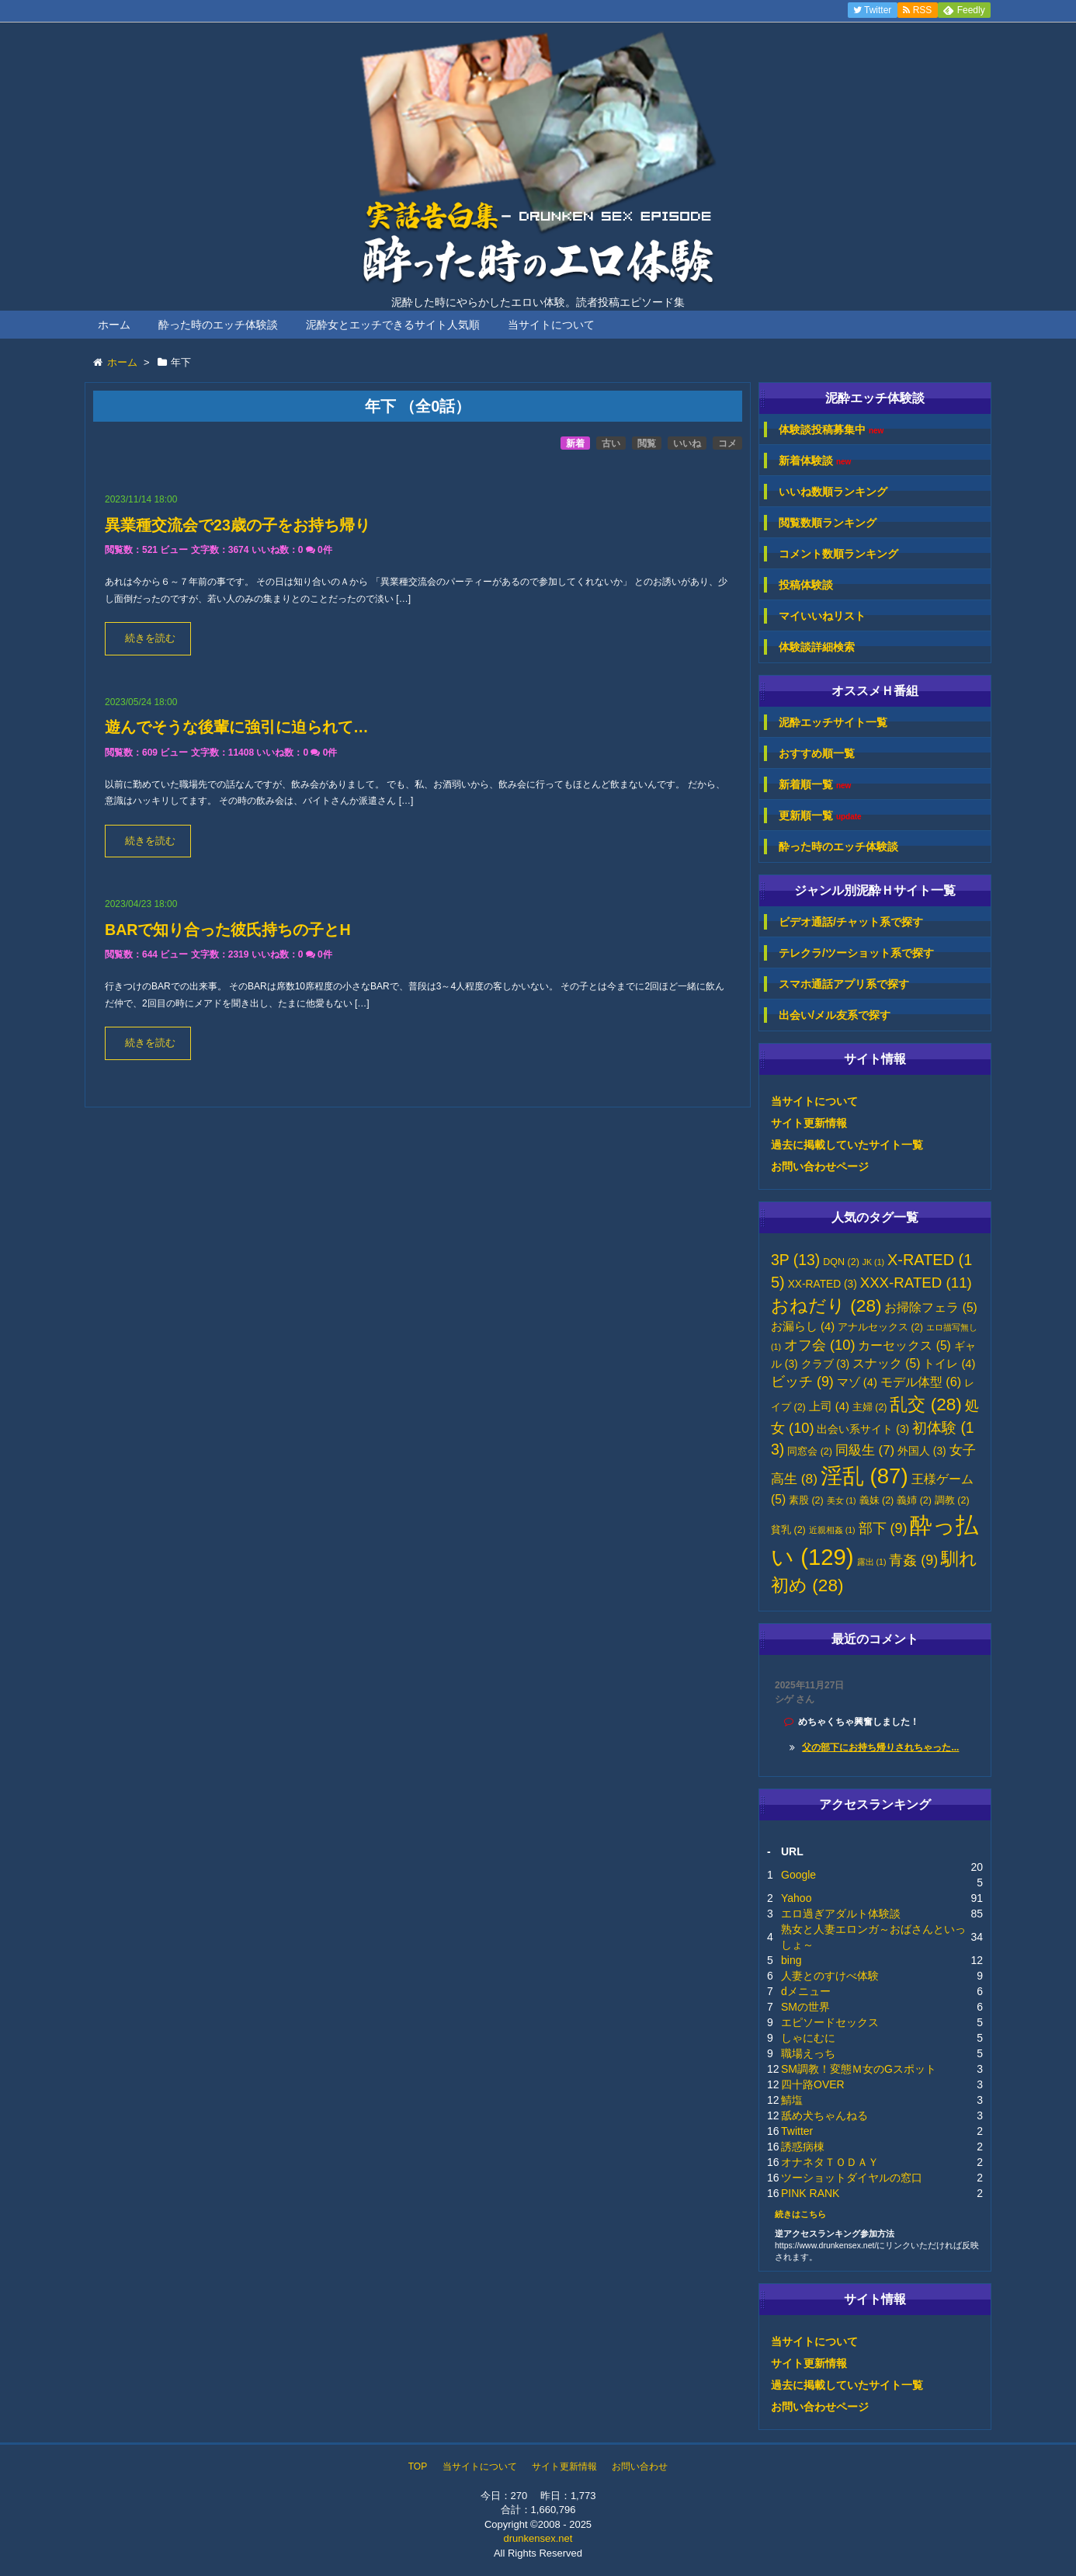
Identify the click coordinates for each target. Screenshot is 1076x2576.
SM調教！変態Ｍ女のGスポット (858, 2069)
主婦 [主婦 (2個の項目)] (869, 1407)
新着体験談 (815, 461)
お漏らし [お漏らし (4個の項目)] (803, 1326)
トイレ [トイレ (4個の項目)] (949, 1364)
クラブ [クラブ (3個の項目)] (825, 1364)
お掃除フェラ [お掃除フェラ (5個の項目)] (930, 1307)
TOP (417, 2466)
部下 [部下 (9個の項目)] (883, 1528)
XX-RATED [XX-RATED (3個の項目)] (822, 1284)
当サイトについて (551, 324)
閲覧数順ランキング (827, 522)
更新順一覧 (820, 816)
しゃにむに (808, 2038)
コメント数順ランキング (838, 553)
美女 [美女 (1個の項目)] (841, 1500)
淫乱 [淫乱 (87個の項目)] (864, 1476)
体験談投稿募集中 (831, 430)
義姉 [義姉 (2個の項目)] (914, 1500)
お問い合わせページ (820, 1166)
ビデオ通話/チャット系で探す (851, 921)
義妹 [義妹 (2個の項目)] (876, 1500)
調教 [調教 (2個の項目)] (952, 1500)
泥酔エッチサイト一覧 (833, 722)
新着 (575, 443)
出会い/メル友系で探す (834, 1015)
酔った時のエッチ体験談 (218, 324)
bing (791, 1960)
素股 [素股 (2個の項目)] (806, 1500)
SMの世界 (805, 2007)
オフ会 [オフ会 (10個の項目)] (820, 1345)
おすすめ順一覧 (817, 753)
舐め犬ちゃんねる (824, 2115)
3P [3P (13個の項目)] (795, 1259)
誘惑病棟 (802, 2146)
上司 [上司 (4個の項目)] (829, 1406)
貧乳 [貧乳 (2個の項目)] (788, 1529)
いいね (687, 443)
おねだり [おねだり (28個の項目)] (826, 1306)
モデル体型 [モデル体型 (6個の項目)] (921, 1382)
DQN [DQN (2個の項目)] (841, 1262)
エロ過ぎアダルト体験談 (841, 1913)
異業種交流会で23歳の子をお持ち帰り (237, 525)
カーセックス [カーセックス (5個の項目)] (904, 1345)
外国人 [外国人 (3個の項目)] (921, 1451)
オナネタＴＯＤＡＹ (830, 2162)
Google (798, 1875)
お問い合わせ (640, 2466)
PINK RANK (810, 2193)
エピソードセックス (830, 2022)
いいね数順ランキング (833, 491)
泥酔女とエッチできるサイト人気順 (393, 324)
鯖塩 (792, 2100)
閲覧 (646, 443)
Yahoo (796, 1898)
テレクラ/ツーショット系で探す (856, 952)
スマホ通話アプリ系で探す (844, 984)
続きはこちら (800, 2214)
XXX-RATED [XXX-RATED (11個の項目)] (916, 1282)
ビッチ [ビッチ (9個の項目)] (802, 1381)
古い (611, 443)
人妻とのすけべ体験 (830, 1975)
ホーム (114, 324)
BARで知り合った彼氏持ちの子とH (228, 929)
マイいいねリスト (822, 615)
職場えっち (808, 2053)
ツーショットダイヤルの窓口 (851, 2177)
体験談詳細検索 (817, 646)
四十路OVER (813, 2084)
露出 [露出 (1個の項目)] (872, 1561)
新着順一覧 (815, 785)
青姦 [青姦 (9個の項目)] (913, 1560)
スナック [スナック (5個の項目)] (886, 1363)
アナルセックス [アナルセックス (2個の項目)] (880, 1327)
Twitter (797, 2131)
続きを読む (150, 638)
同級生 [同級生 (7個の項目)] (864, 1450)
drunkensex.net (538, 2538)
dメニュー (806, 1991)
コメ (727, 443)
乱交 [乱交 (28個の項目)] (926, 1404)
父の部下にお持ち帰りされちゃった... (880, 1747)
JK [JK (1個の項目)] (873, 1262)
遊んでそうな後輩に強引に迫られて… (237, 726)
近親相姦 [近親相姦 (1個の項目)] (832, 1530)
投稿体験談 (806, 584)
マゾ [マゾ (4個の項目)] (857, 1382)
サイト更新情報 (809, 1123)
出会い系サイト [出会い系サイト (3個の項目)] (863, 1429)
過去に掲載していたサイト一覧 (847, 1145)
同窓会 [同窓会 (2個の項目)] (809, 1451)
